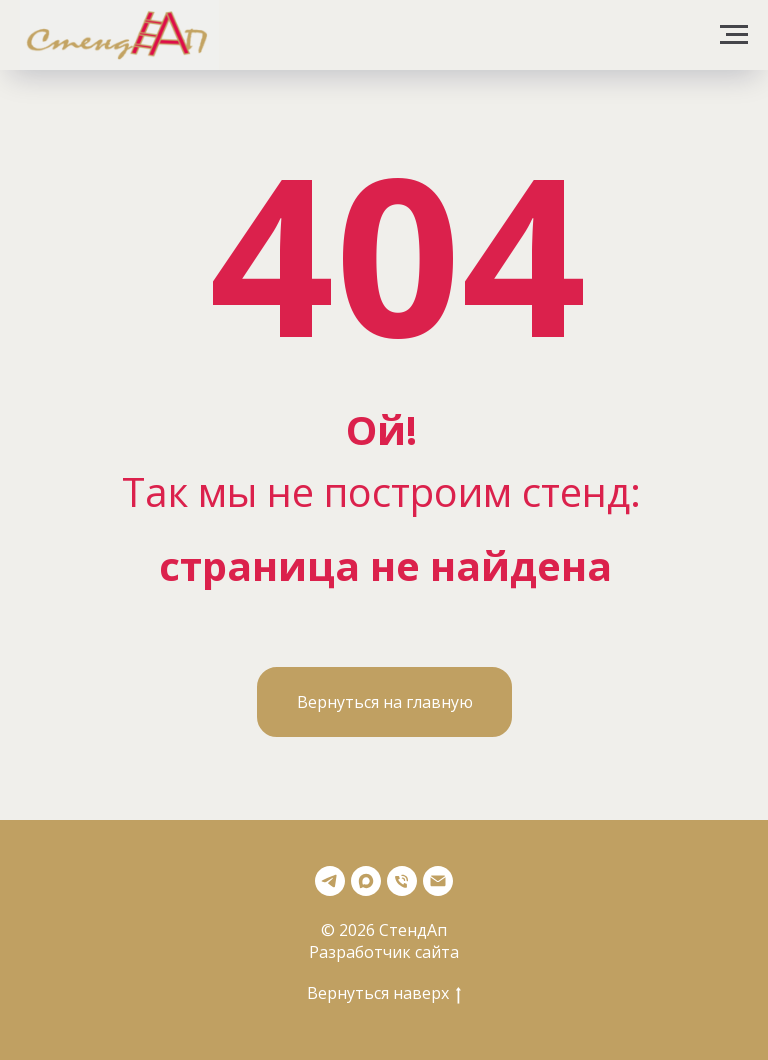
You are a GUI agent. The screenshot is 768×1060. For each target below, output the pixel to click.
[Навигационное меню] (734, 35)
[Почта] (438, 881)
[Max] (366, 881)
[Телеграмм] (330, 881)
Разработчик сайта (384, 952)
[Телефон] (402, 881)
